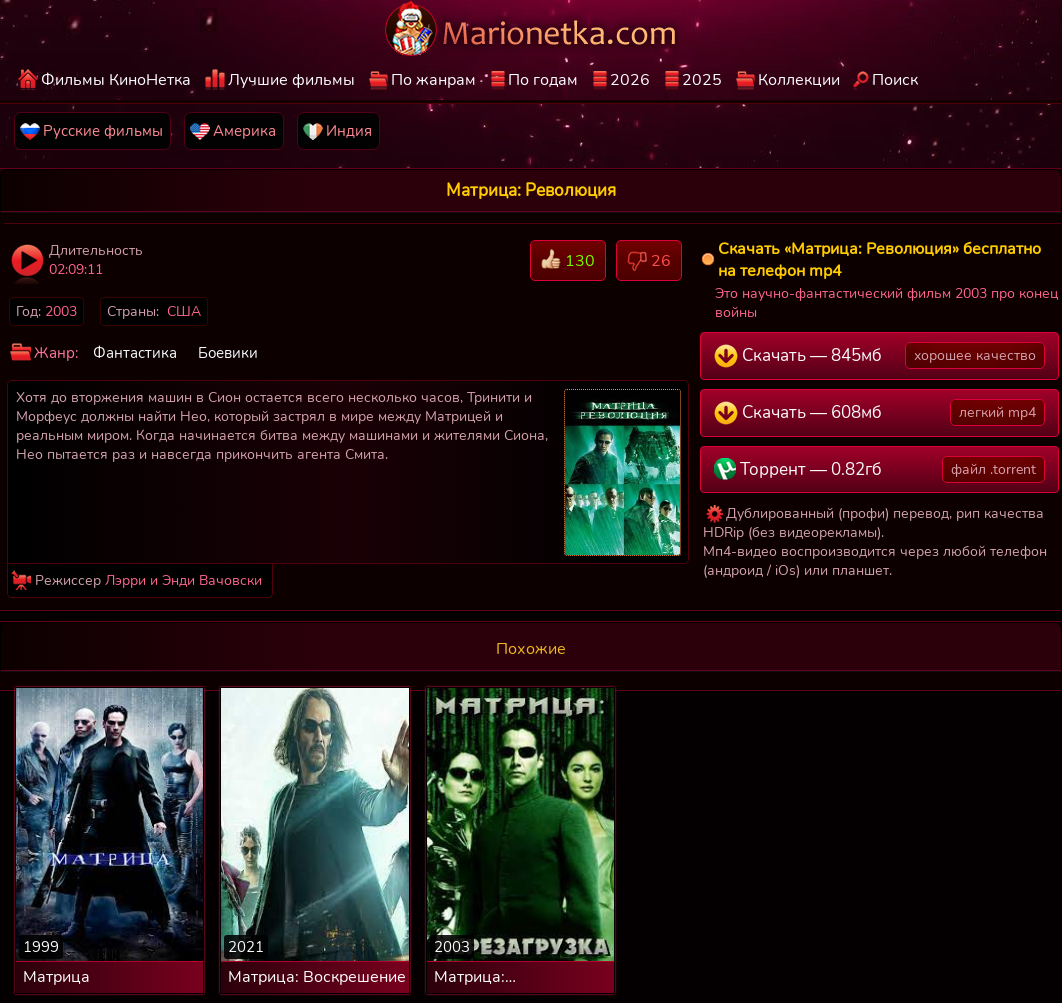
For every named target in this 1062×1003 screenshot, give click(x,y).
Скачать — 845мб (879, 355)
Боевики (228, 353)
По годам (543, 80)
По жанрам (433, 80)
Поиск (895, 80)
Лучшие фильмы (291, 80)
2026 (630, 80)
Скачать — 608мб (879, 412)
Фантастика (135, 353)
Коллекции (799, 80)
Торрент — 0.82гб (879, 469)
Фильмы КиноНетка (116, 80)
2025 (702, 80)
